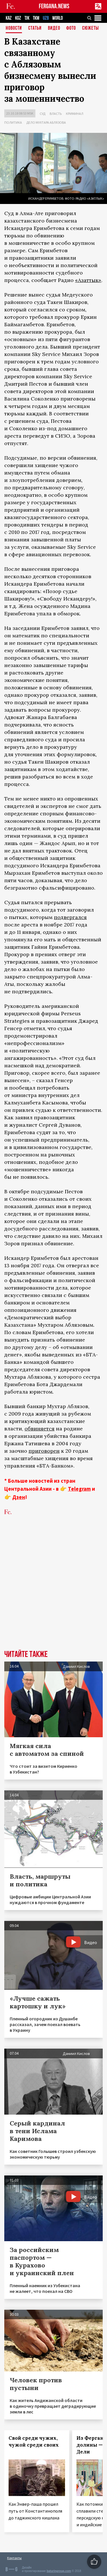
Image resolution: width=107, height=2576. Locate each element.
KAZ (9, 18)
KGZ (18, 18)
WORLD (57, 18)
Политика (13, 122)
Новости (14, 28)
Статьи (35, 28)
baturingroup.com (59, 2571)
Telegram (79, 1488)
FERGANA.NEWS (54, 6)
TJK (27, 18)
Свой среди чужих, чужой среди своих (34, 2441)
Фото (71, 28)
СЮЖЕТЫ (90, 28)
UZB (46, 18)
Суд (42, 113)
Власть (56, 113)
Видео (54, 28)
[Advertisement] (53, 1591)
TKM (36, 18)
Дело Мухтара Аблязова (46, 122)
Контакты (14, 2558)
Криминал (74, 113)
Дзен (18, 1497)
